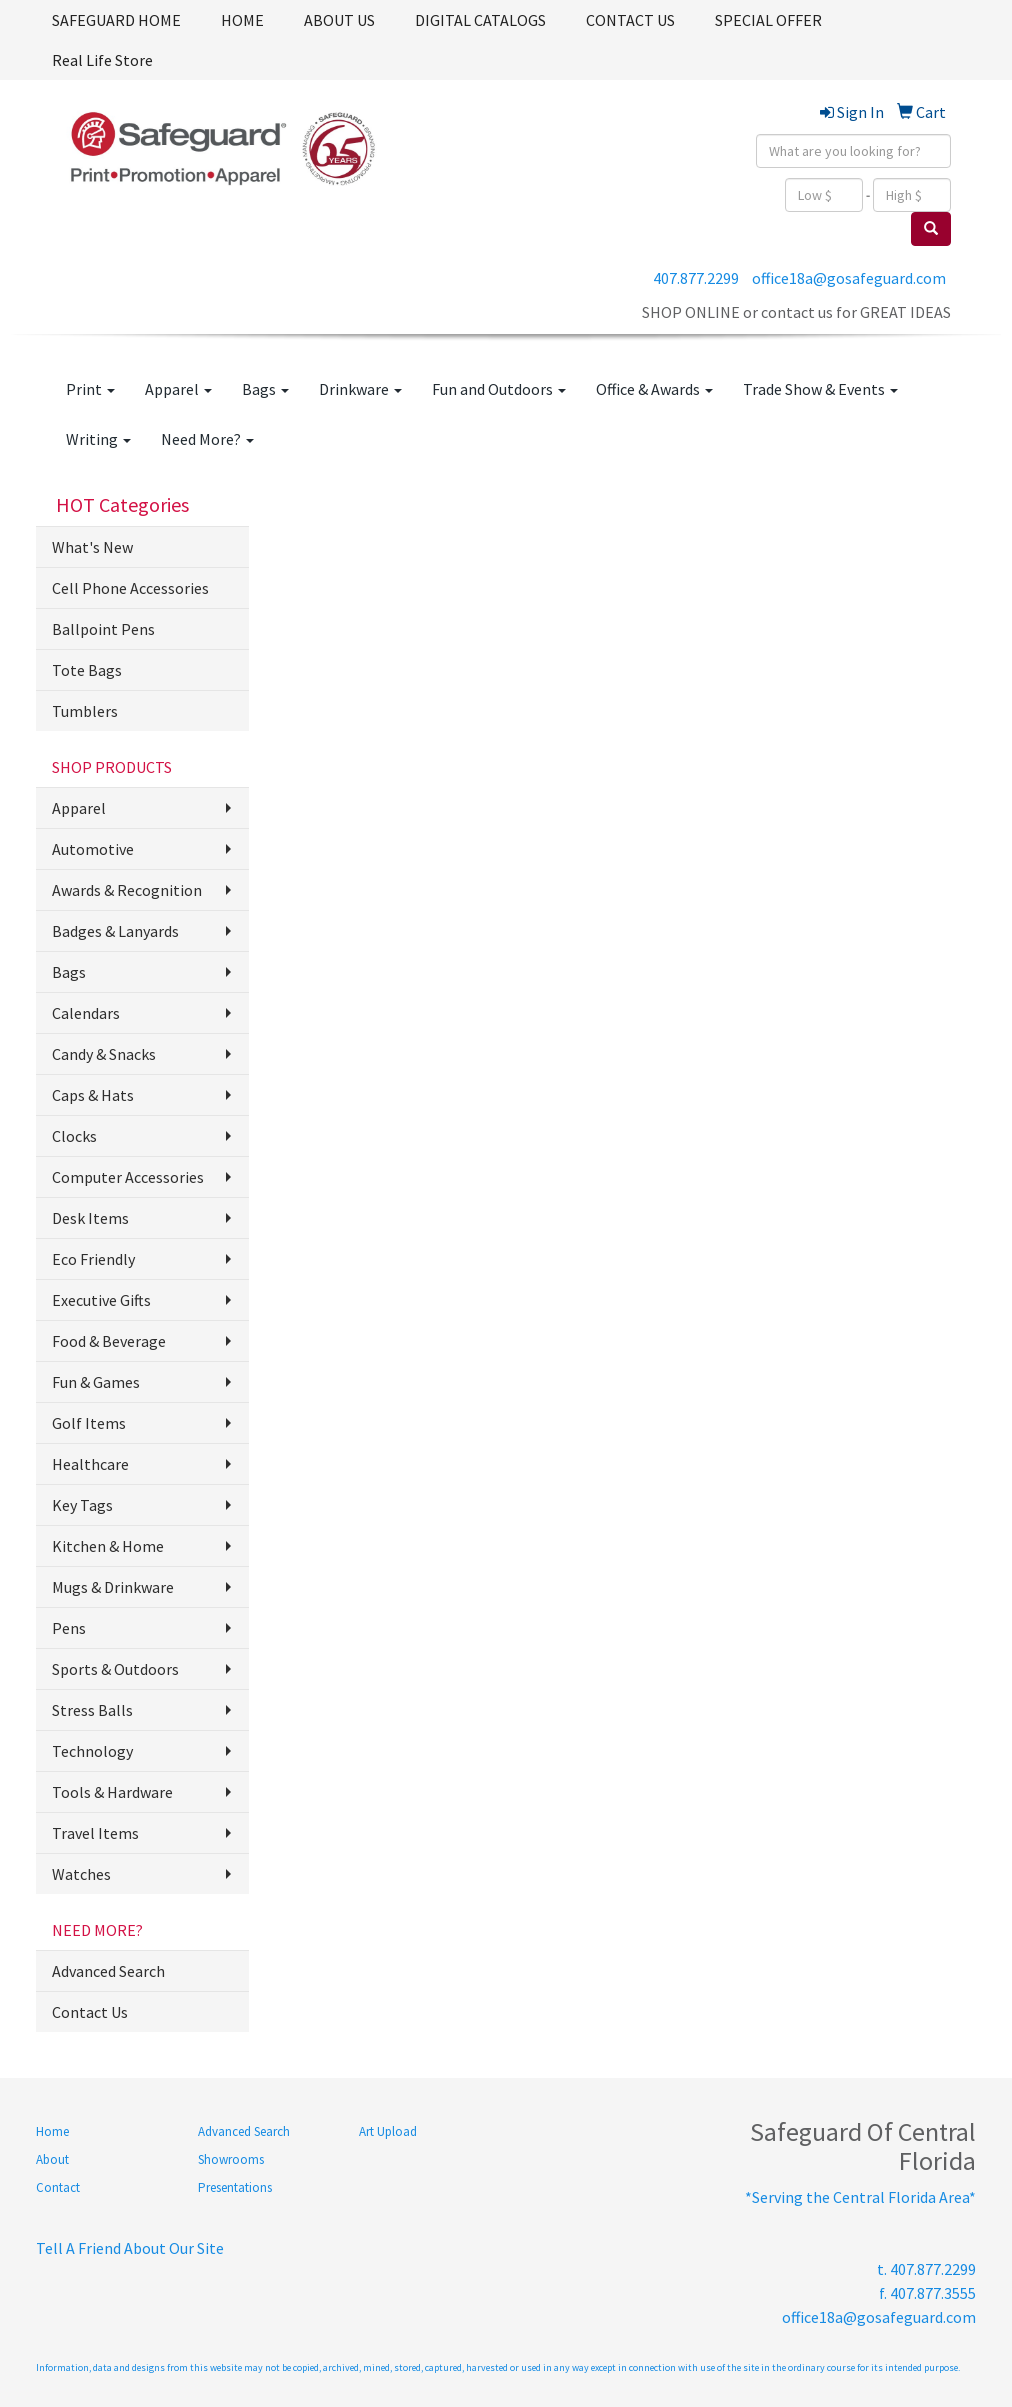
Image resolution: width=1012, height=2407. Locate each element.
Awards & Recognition (127, 890)
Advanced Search (108, 1971)
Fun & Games (96, 1382)
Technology (92, 1751)
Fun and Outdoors (499, 389)
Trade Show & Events (820, 389)
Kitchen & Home (108, 1546)
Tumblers (85, 711)
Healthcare (90, 1464)
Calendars (86, 1013)
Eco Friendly (93, 1259)
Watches (81, 1874)
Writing (98, 439)
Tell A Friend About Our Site (130, 2248)
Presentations (235, 2187)
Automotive (93, 849)
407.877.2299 (696, 278)
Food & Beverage (109, 1341)
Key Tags (82, 1505)
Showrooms (231, 2159)
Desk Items (90, 1218)
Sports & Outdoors (115, 1669)
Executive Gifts (101, 1300)
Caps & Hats (93, 1095)
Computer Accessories (128, 1177)
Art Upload (388, 2131)
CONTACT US (630, 20)
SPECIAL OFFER (768, 20)
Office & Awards (654, 389)
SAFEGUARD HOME (116, 20)
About (52, 2159)
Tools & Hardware (112, 1792)
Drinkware (360, 389)
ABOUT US (339, 20)
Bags (265, 389)
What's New (92, 547)
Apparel (178, 389)
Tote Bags (87, 670)
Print (90, 389)
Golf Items (89, 1423)
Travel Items (95, 1833)
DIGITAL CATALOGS (480, 20)
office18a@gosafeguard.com (849, 278)
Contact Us (90, 2012)
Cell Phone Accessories (130, 588)
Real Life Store (102, 60)
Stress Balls (92, 1710)
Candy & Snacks (104, 1054)
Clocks (74, 1136)
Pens (69, 1628)
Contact (58, 2187)
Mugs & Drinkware (113, 1587)
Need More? (207, 439)
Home (52, 2131)
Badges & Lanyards (115, 931)
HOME (242, 20)
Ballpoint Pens (103, 629)
